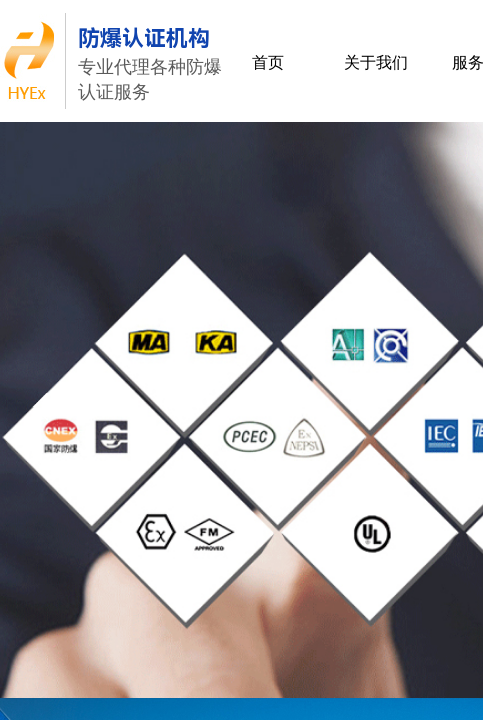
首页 (268, 62)
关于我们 (376, 62)
